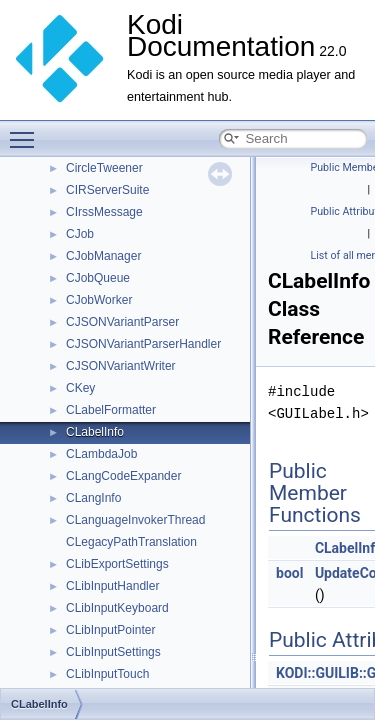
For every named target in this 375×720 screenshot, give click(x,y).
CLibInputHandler (112, 586)
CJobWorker (99, 300)
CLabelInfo (95, 432)
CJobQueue (98, 278)
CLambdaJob (101, 454)
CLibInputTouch (107, 674)
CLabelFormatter (111, 410)
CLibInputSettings (113, 652)
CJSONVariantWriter (121, 366)
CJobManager (103, 256)
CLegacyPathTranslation (131, 542)
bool (289, 573)
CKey (80, 388)
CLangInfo (93, 498)
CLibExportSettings (117, 564)
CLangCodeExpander (123, 476)
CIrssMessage (104, 212)
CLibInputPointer (110, 630)
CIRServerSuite (107, 190)
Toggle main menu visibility (27, 131)
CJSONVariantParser (122, 322)
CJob (80, 234)
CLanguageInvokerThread (135, 520)
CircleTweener (104, 168)
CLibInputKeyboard (117, 608)
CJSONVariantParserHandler (143, 344)
